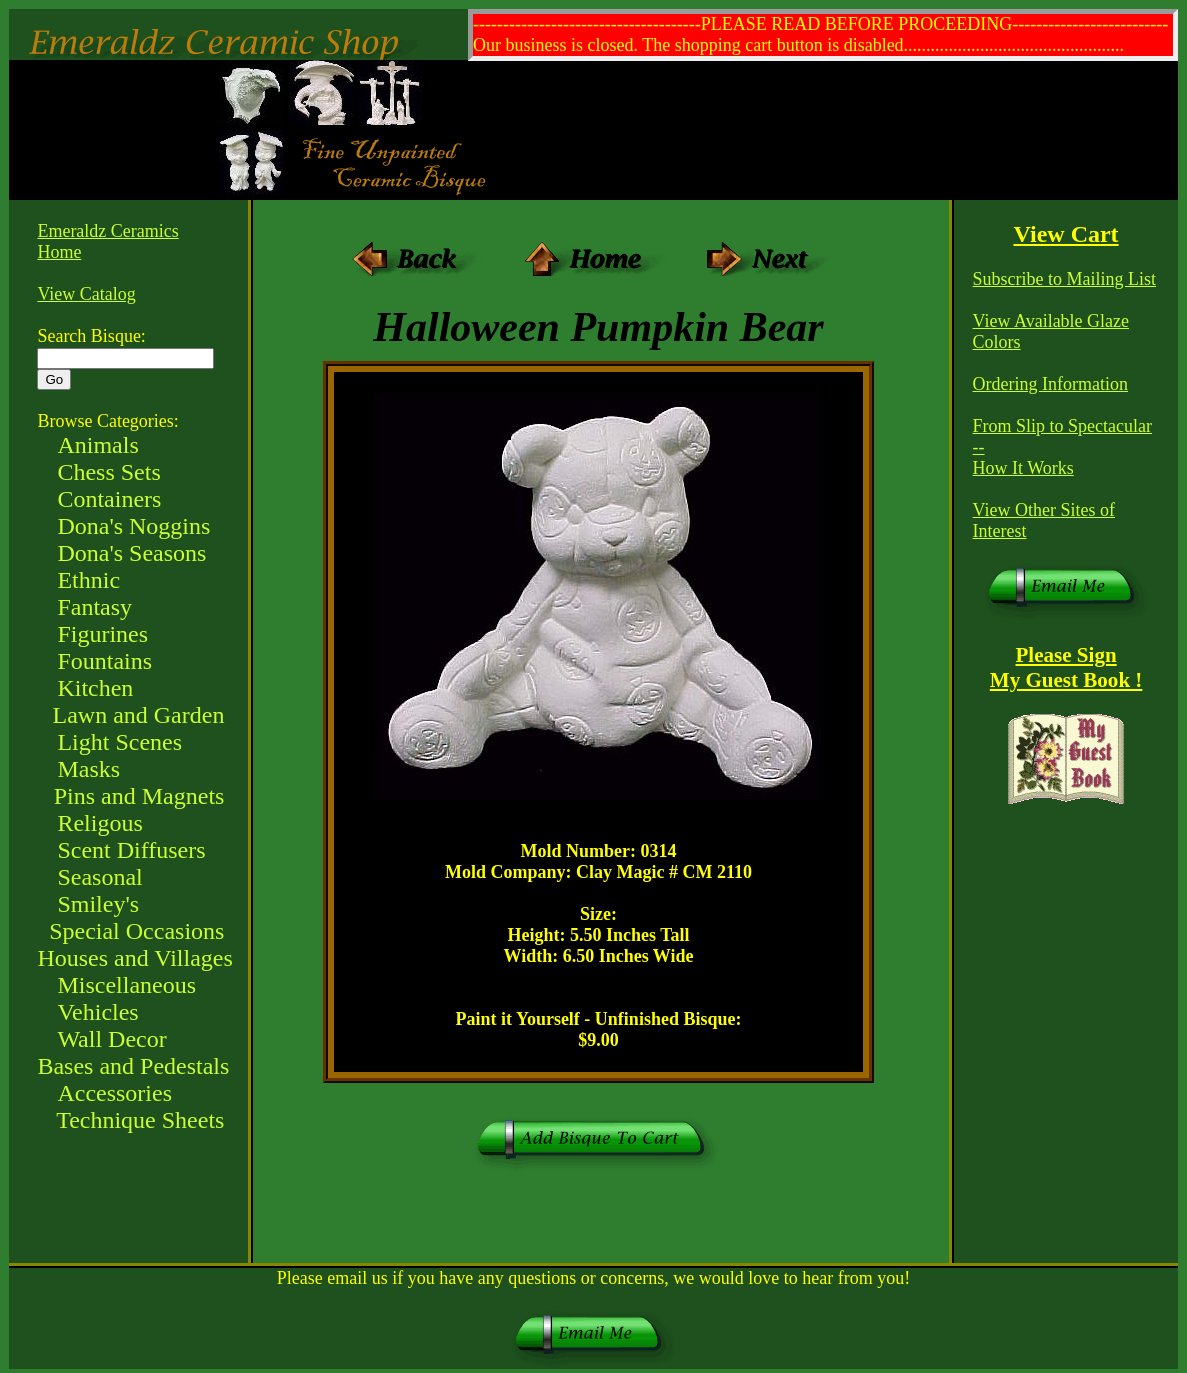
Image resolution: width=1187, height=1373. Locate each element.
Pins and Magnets (139, 796)
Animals (97, 445)
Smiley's (98, 904)
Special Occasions (136, 931)
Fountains (104, 661)
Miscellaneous (126, 985)
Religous (99, 823)
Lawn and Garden (138, 715)
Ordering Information (1050, 384)
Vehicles (97, 1012)
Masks (88, 769)
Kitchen (95, 688)
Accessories (114, 1093)
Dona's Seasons (131, 553)
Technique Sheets (140, 1120)
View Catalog (86, 294)
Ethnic (88, 580)
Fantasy (94, 607)
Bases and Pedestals (133, 1066)
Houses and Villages (134, 958)
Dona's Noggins (133, 526)
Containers (109, 499)
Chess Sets (108, 472)
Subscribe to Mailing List (1065, 279)
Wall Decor (111, 1039)
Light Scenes (119, 742)
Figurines (102, 634)
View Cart (1066, 234)
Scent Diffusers (131, 850)
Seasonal (99, 877)
